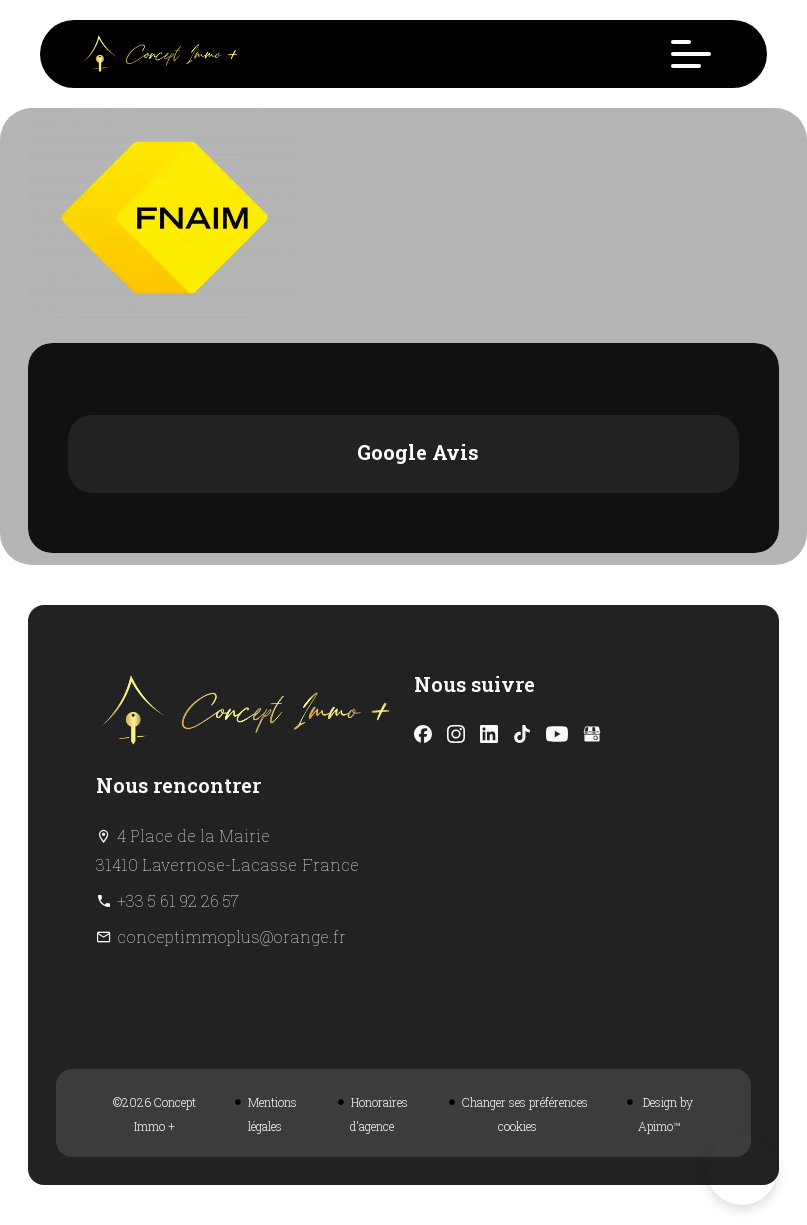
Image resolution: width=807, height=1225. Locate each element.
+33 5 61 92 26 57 (178, 900)
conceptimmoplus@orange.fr (231, 936)
